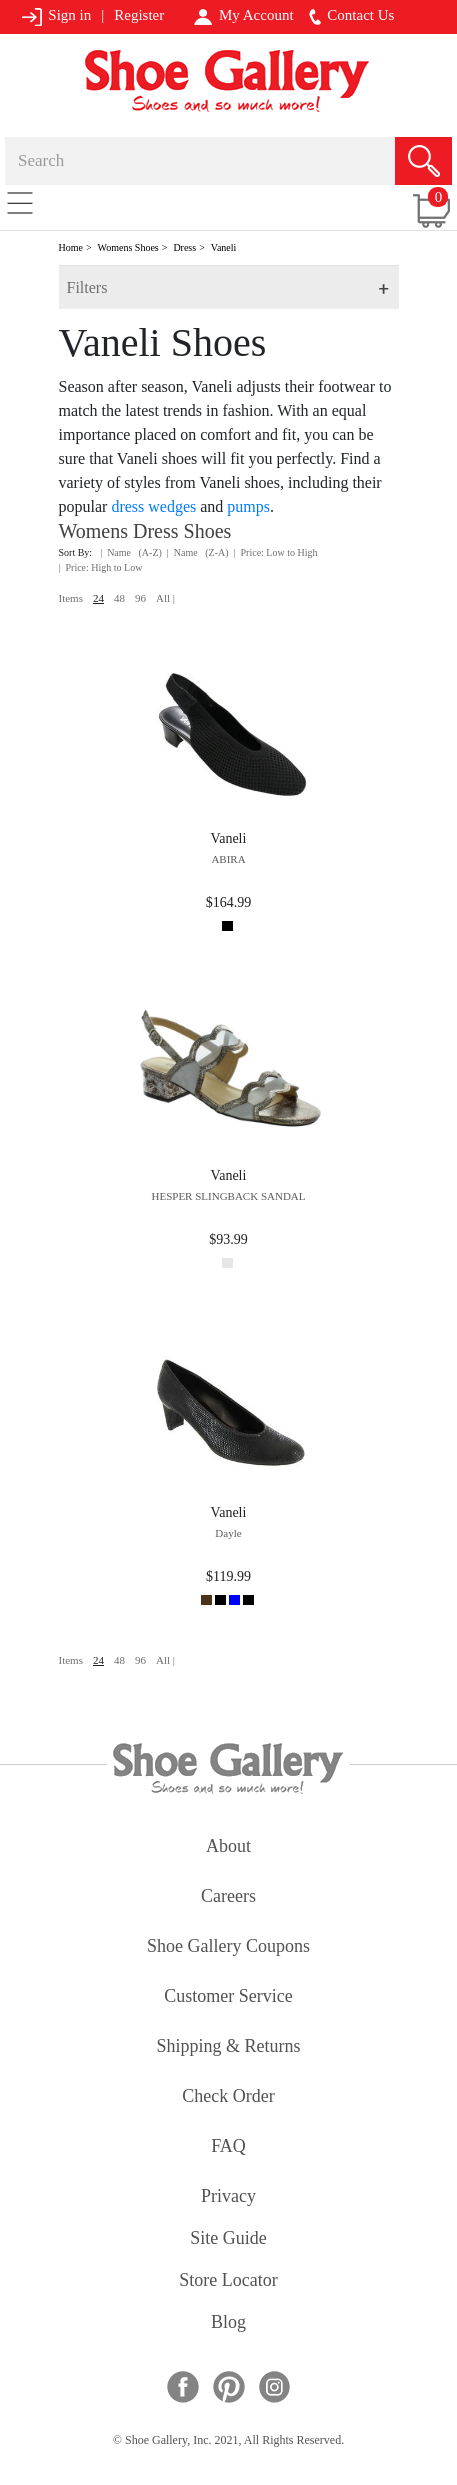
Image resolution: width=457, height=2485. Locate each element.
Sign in (56, 16)
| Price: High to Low (101, 567)
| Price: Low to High (276, 552)
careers (228, 1897)
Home (71, 247)
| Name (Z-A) (198, 552)
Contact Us (352, 16)
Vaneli (224, 247)
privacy (228, 2197)
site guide (228, 2239)
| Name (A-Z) (131, 552)
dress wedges (153, 506)
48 (119, 598)
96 (140, 598)
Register (139, 15)
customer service (228, 1997)
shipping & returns (228, 2047)
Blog (228, 2323)
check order (228, 2097)
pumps (248, 506)
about (228, 1847)
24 (98, 598)
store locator (228, 2281)
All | (165, 598)
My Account (243, 16)
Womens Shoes (128, 247)
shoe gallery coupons (228, 1947)
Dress (184, 247)
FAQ (228, 2147)
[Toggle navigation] (20, 202)
